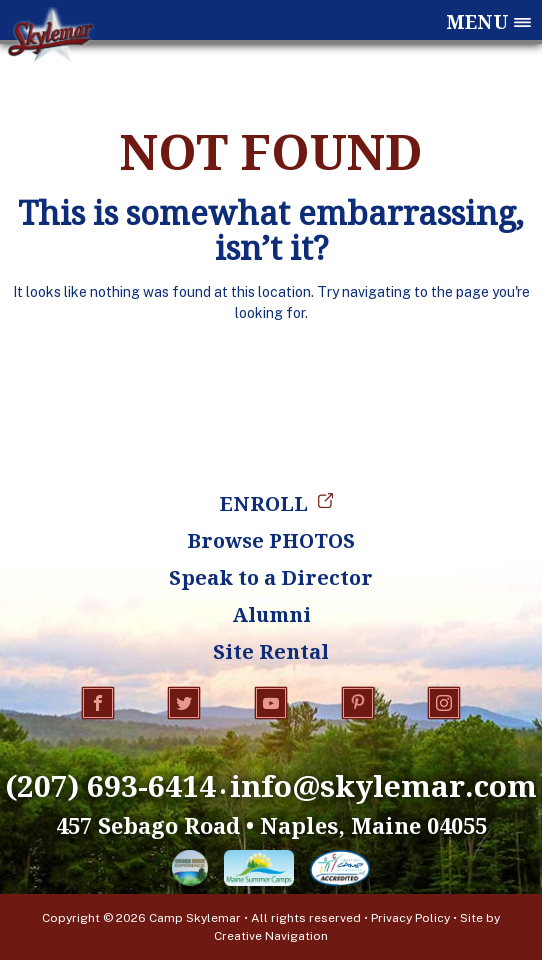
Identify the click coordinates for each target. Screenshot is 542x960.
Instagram (444, 703)
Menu (477, 22)
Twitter (184, 703)
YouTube (271, 703)
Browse (271, 540)
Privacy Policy (410, 918)
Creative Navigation (271, 936)
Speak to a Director (271, 577)
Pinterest (358, 703)
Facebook (98, 703)
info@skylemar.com (383, 785)
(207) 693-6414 (110, 785)
